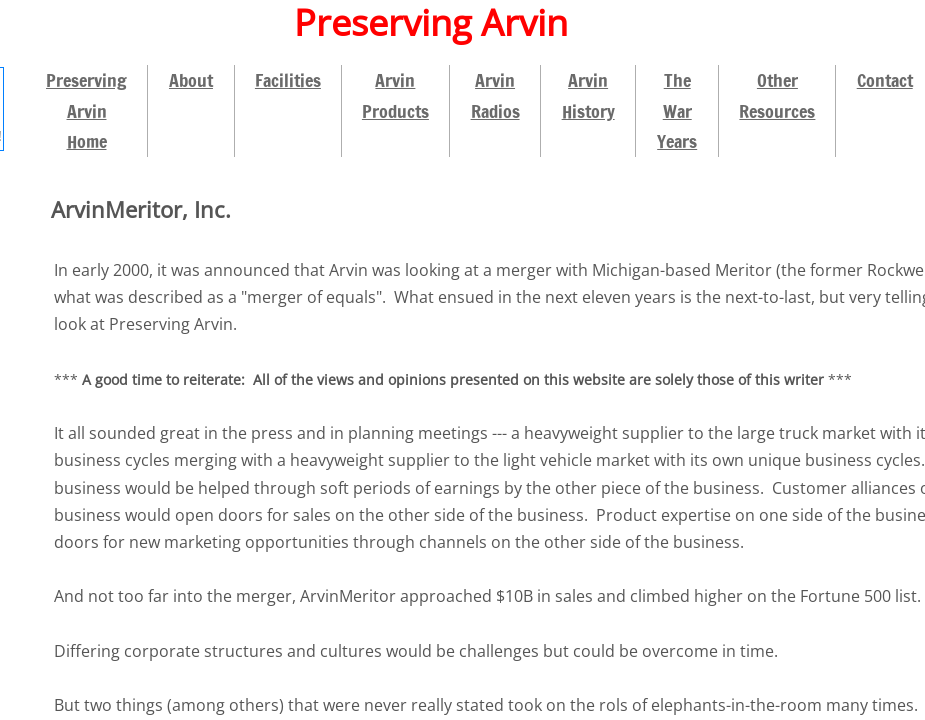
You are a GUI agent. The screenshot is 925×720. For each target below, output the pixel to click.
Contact (885, 80)
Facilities (288, 80)
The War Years (677, 110)
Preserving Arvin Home (86, 110)
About (191, 80)
